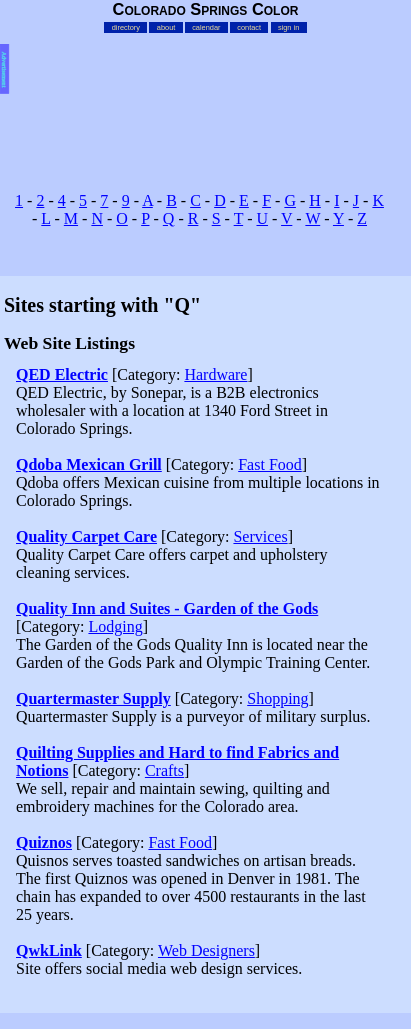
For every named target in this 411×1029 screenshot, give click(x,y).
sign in (288, 27)
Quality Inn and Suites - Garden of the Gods (167, 608)
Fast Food (270, 464)
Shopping (277, 698)
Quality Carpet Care (86, 536)
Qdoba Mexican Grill (89, 464)
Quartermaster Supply (93, 698)
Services (260, 536)
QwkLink (49, 950)
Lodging (115, 626)
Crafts (164, 770)
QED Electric (62, 374)
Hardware (215, 374)
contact (249, 27)
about (166, 27)
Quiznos (44, 842)
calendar (206, 27)
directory (126, 27)
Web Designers (206, 950)
